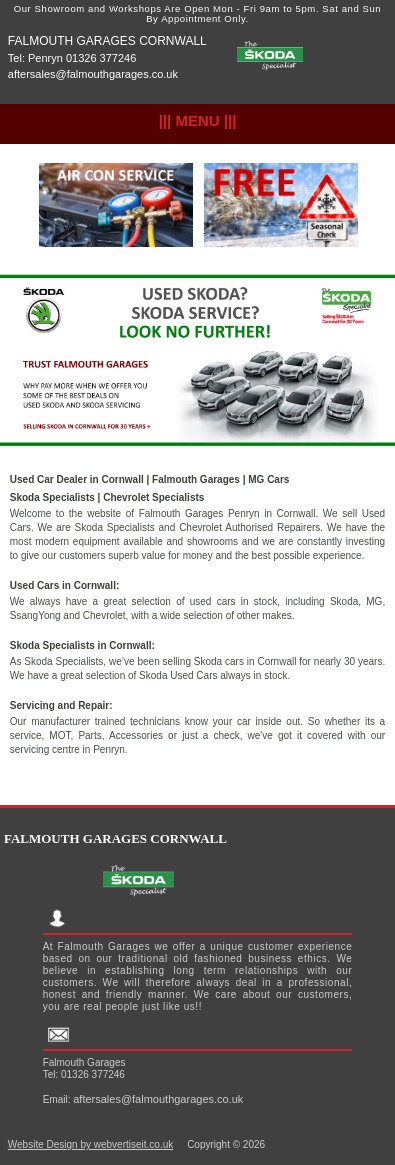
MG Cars (268, 479)
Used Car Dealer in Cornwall (77, 479)
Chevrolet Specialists (153, 497)
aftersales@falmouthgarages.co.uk (93, 74)
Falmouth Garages (196, 479)
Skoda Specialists (52, 497)
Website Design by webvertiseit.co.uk (90, 1144)
